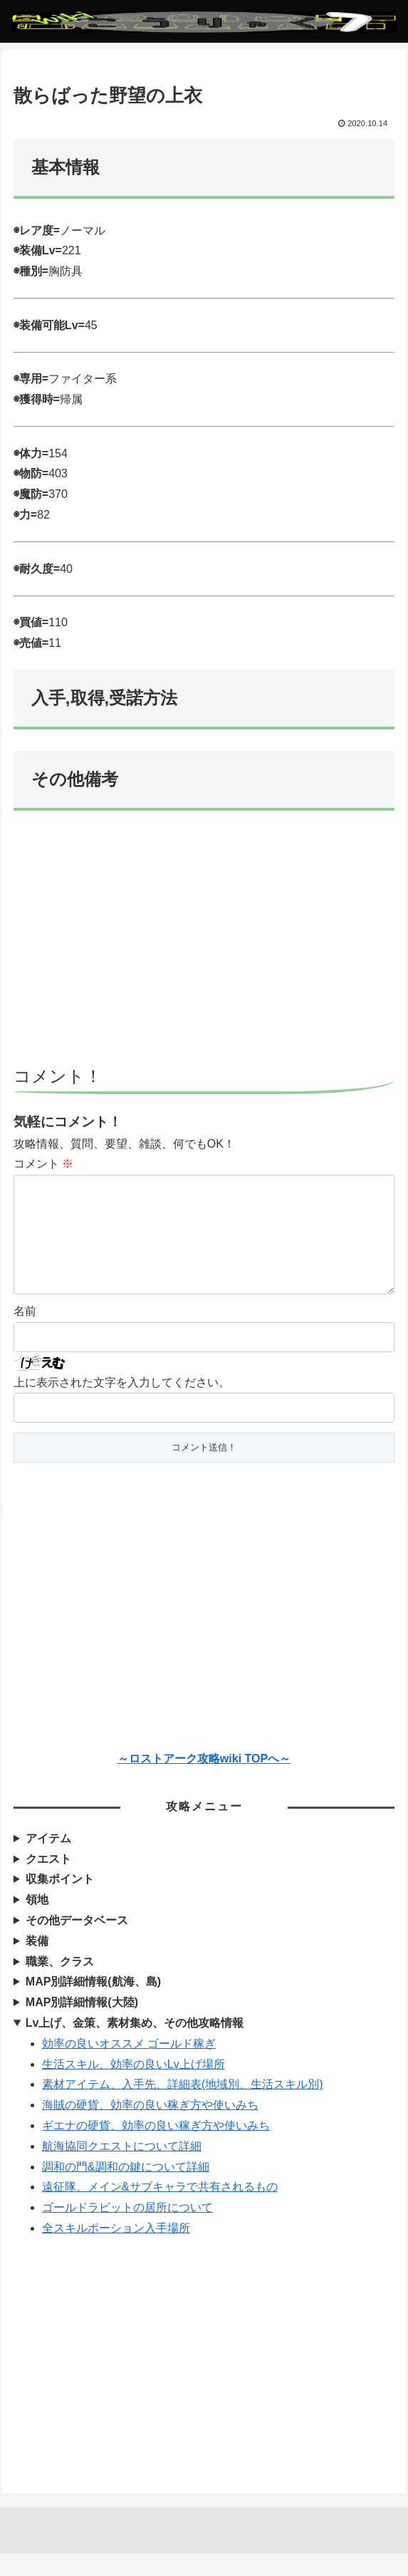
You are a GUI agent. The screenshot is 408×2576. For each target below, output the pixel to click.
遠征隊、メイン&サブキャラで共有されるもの (160, 2209)
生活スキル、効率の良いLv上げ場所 (133, 2087)
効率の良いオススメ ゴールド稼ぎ (129, 2066)
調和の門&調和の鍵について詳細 (125, 2189)
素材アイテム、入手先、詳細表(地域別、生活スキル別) (182, 2107)
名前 (25, 1334)
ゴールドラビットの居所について (127, 2230)
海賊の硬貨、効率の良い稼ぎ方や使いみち (150, 2127)
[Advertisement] (204, 944)
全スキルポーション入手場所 (116, 2251)
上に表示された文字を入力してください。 (122, 1405)
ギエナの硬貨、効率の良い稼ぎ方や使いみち (156, 2148)
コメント (43, 1164)
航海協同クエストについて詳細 (122, 2169)
